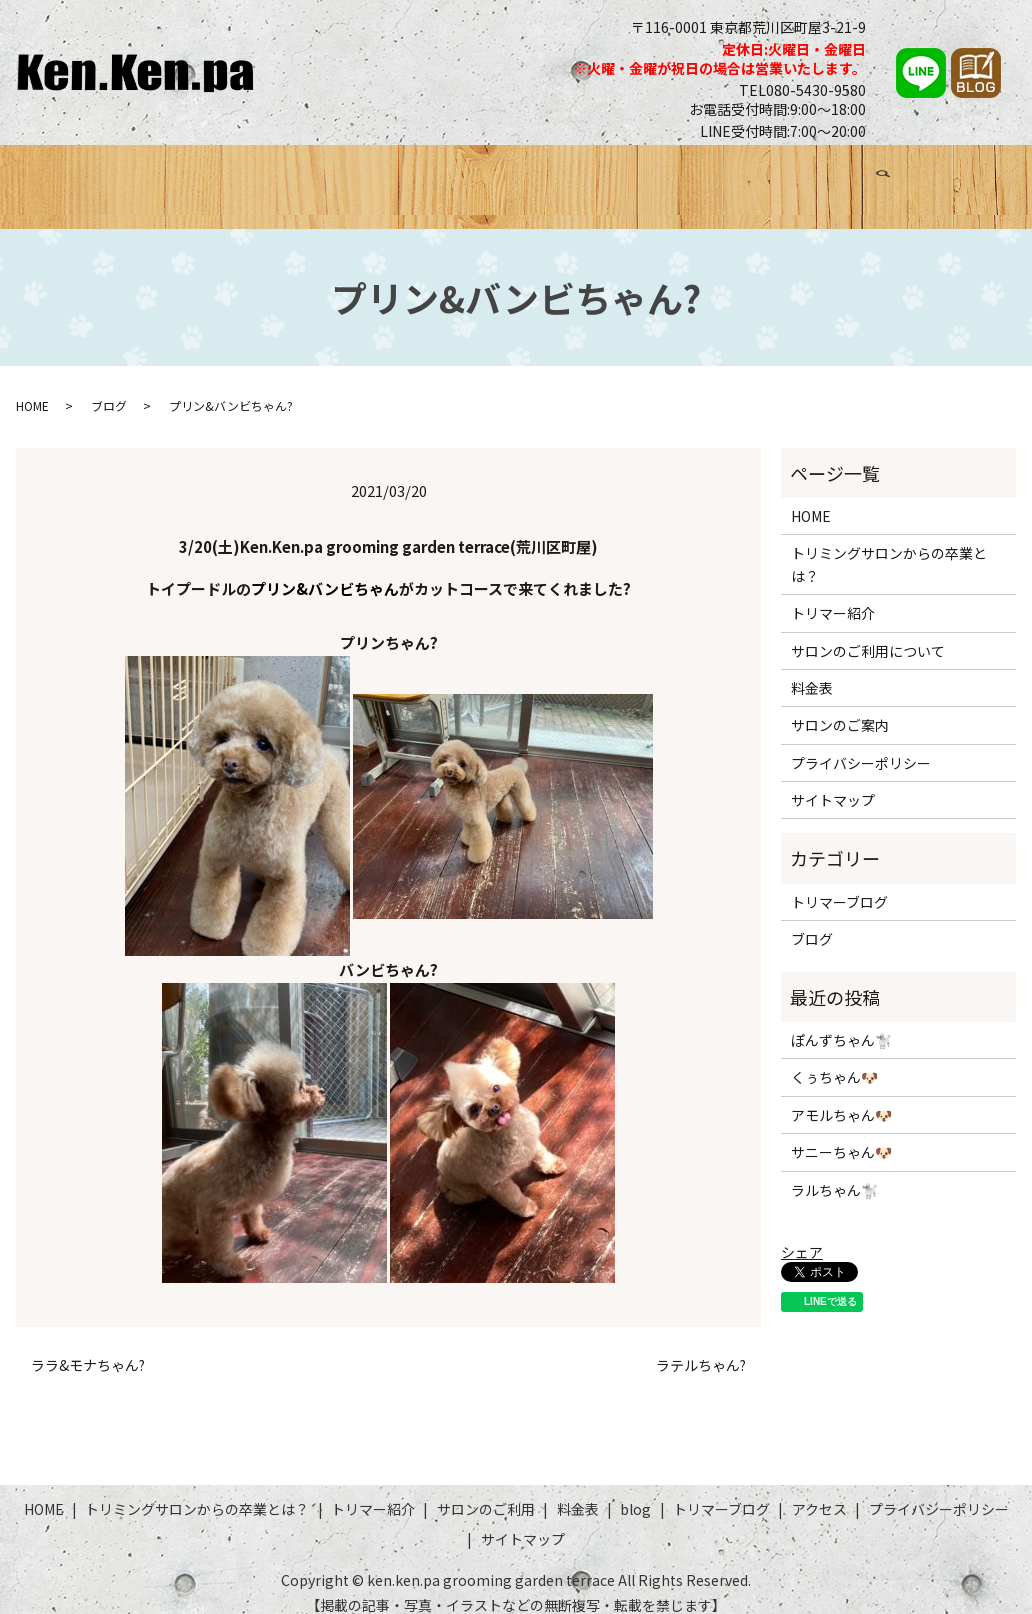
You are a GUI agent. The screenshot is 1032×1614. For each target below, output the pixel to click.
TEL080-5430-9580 (802, 90)
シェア (802, 1233)
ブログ (722, 177)
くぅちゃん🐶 (834, 1059)
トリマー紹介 (433, 177)
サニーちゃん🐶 (841, 1134)
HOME (66, 177)
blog (635, 1491)
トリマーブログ (820, 177)
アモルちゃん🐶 (841, 1096)
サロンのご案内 (840, 707)
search (994, 180)
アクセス (927, 177)
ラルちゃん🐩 (834, 1171)
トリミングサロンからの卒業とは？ (238, 177)
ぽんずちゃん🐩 (841, 1022)
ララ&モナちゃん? (88, 1347)
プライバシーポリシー (861, 744)
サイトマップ (833, 782)
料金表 (655, 177)
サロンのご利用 (556, 177)
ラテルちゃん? (701, 1347)
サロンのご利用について (868, 632)
